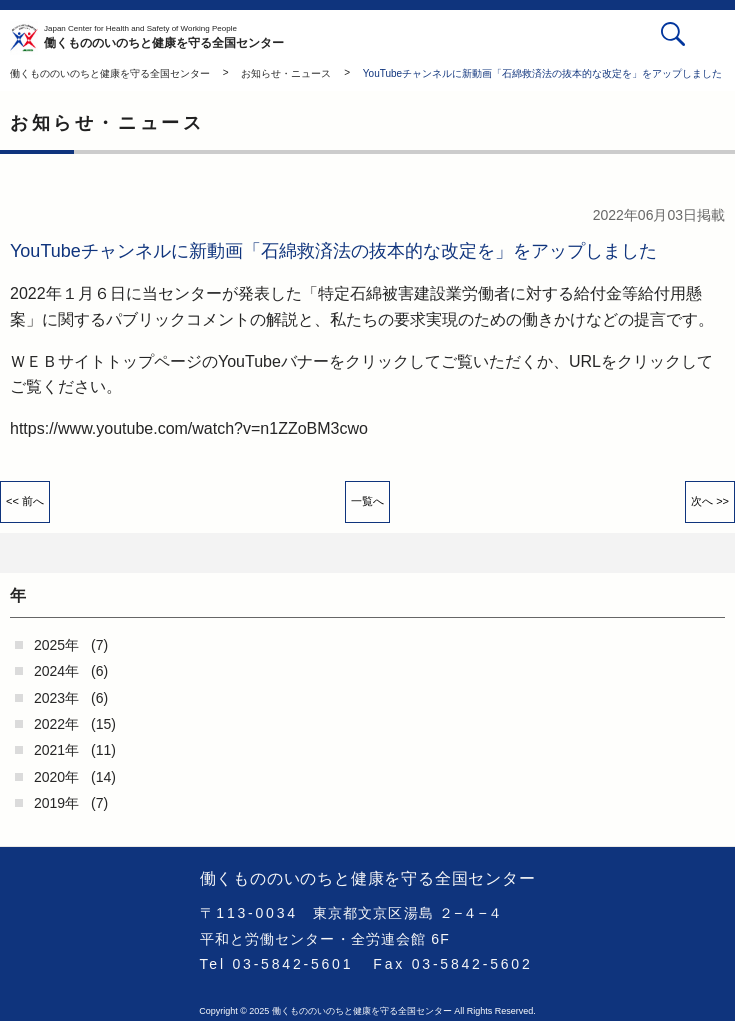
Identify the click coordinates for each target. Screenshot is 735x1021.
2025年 (56, 645)
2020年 (56, 777)
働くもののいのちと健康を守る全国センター (164, 38)
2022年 (56, 724)
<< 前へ (25, 501)
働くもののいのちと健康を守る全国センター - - (27, 38)
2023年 (56, 698)
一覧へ (367, 501)
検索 (672, 33)
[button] (712, 37)
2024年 (56, 671)
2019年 (56, 803)
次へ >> (710, 501)
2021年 (56, 750)
